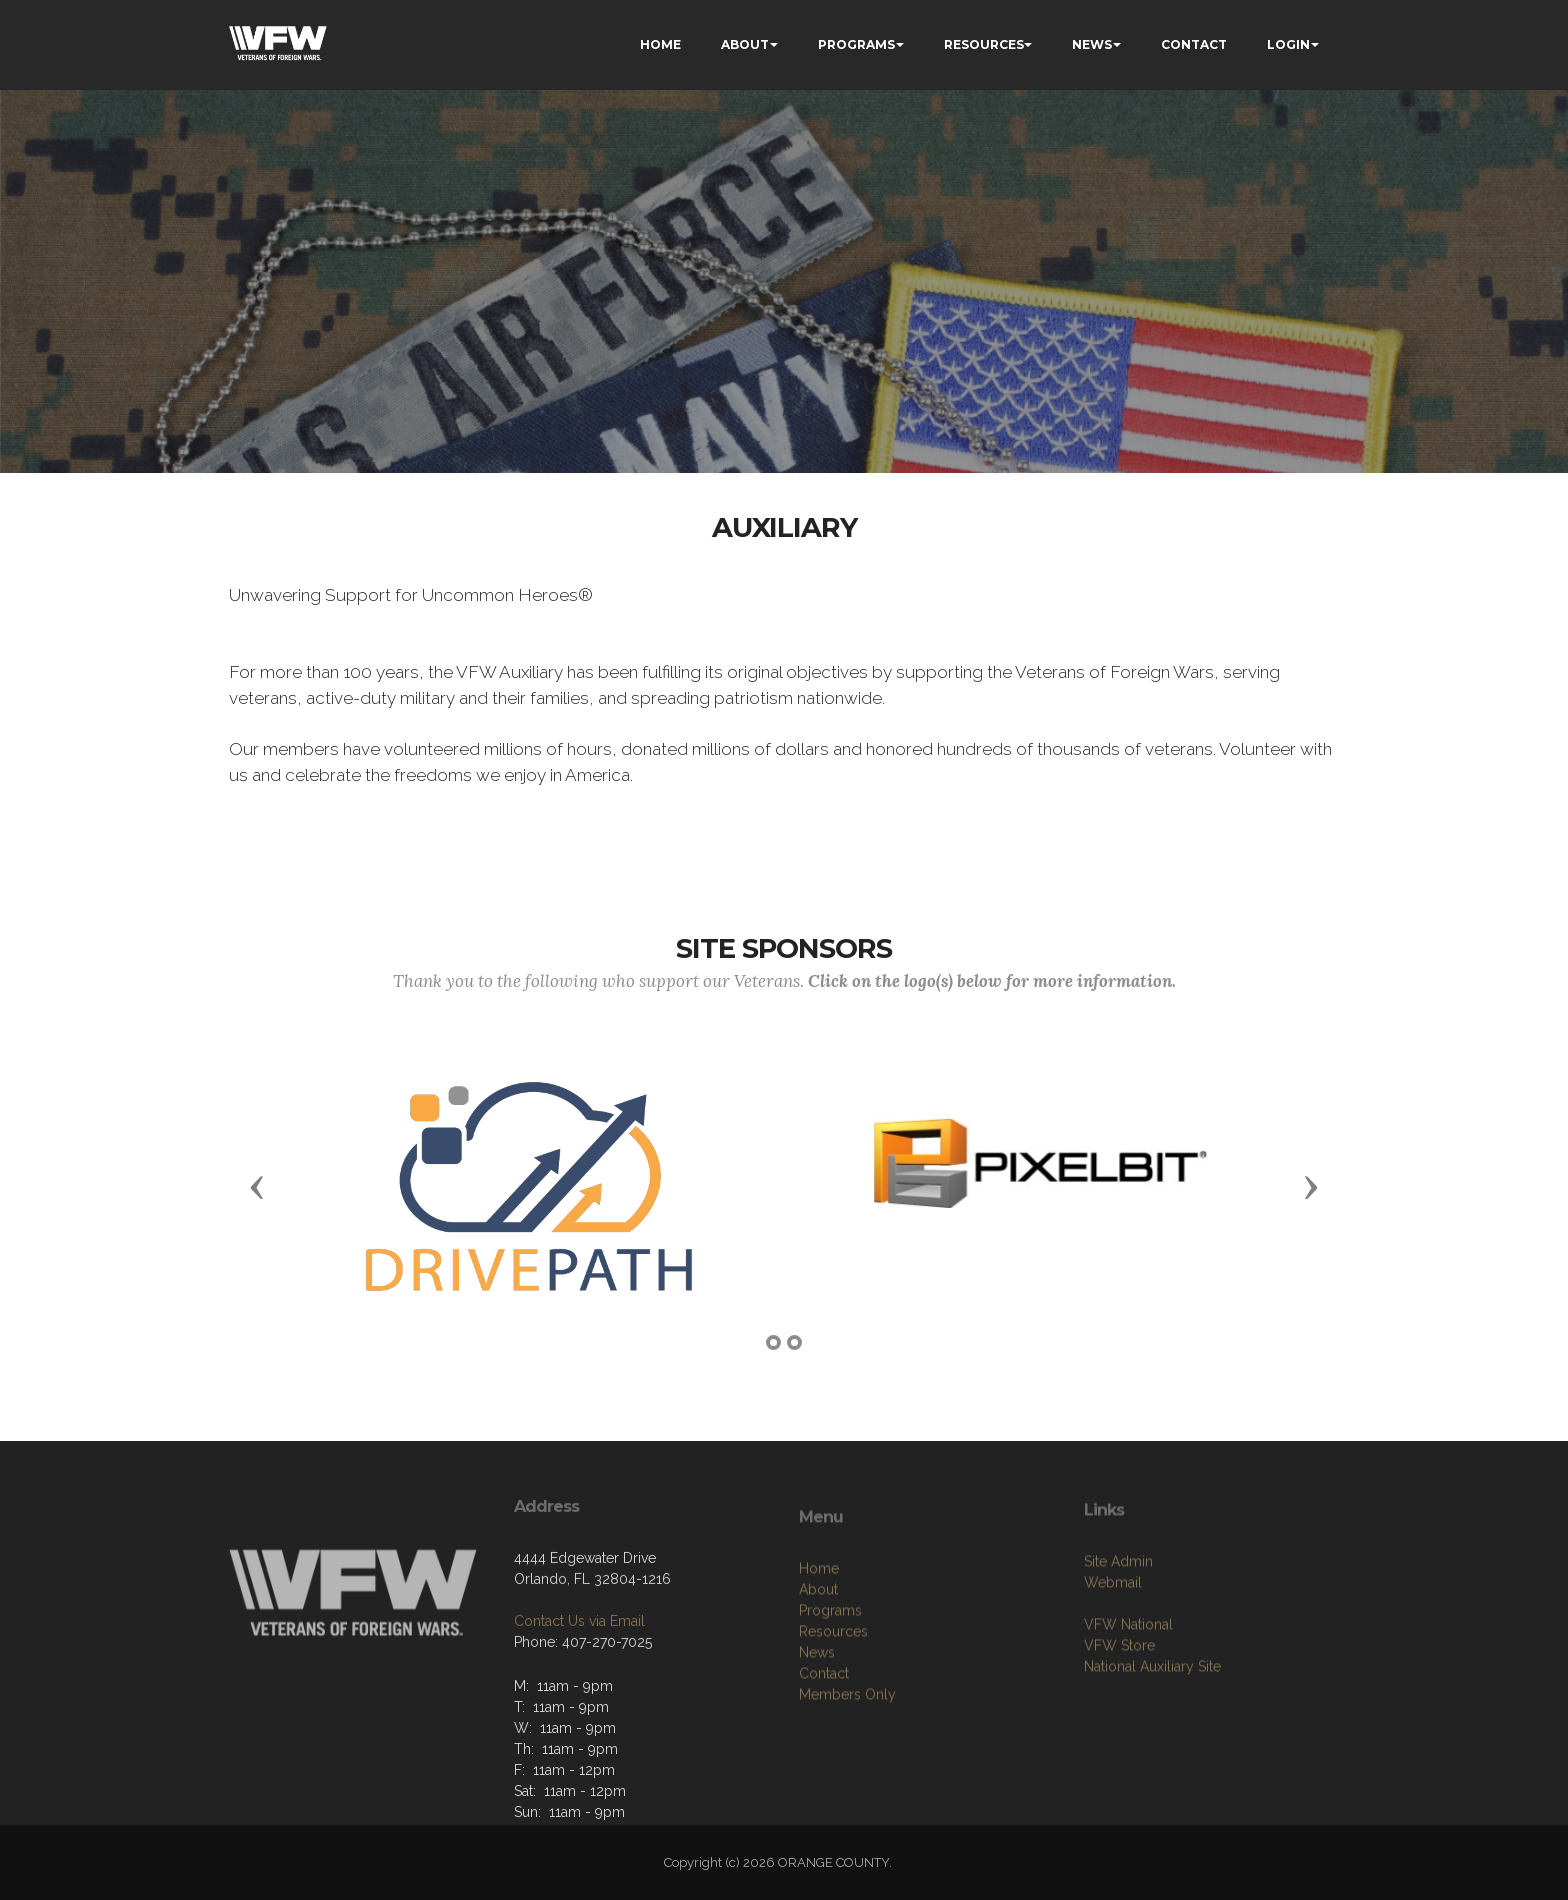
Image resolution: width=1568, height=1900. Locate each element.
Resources (833, 1688)
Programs (830, 1667)
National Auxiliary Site (1152, 1712)
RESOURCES (984, 44)
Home (819, 1625)
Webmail (1113, 1628)
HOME (660, 44)
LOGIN (1288, 44)
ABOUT (745, 44)
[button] (257, 1186)
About (818, 1646)
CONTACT (1194, 44)
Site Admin (1118, 1607)
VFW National (1128, 1670)
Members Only (847, 1751)
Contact (824, 1730)
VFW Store (1119, 1691)
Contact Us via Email (579, 1661)
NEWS (1092, 44)
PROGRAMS (856, 44)
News (817, 1709)
